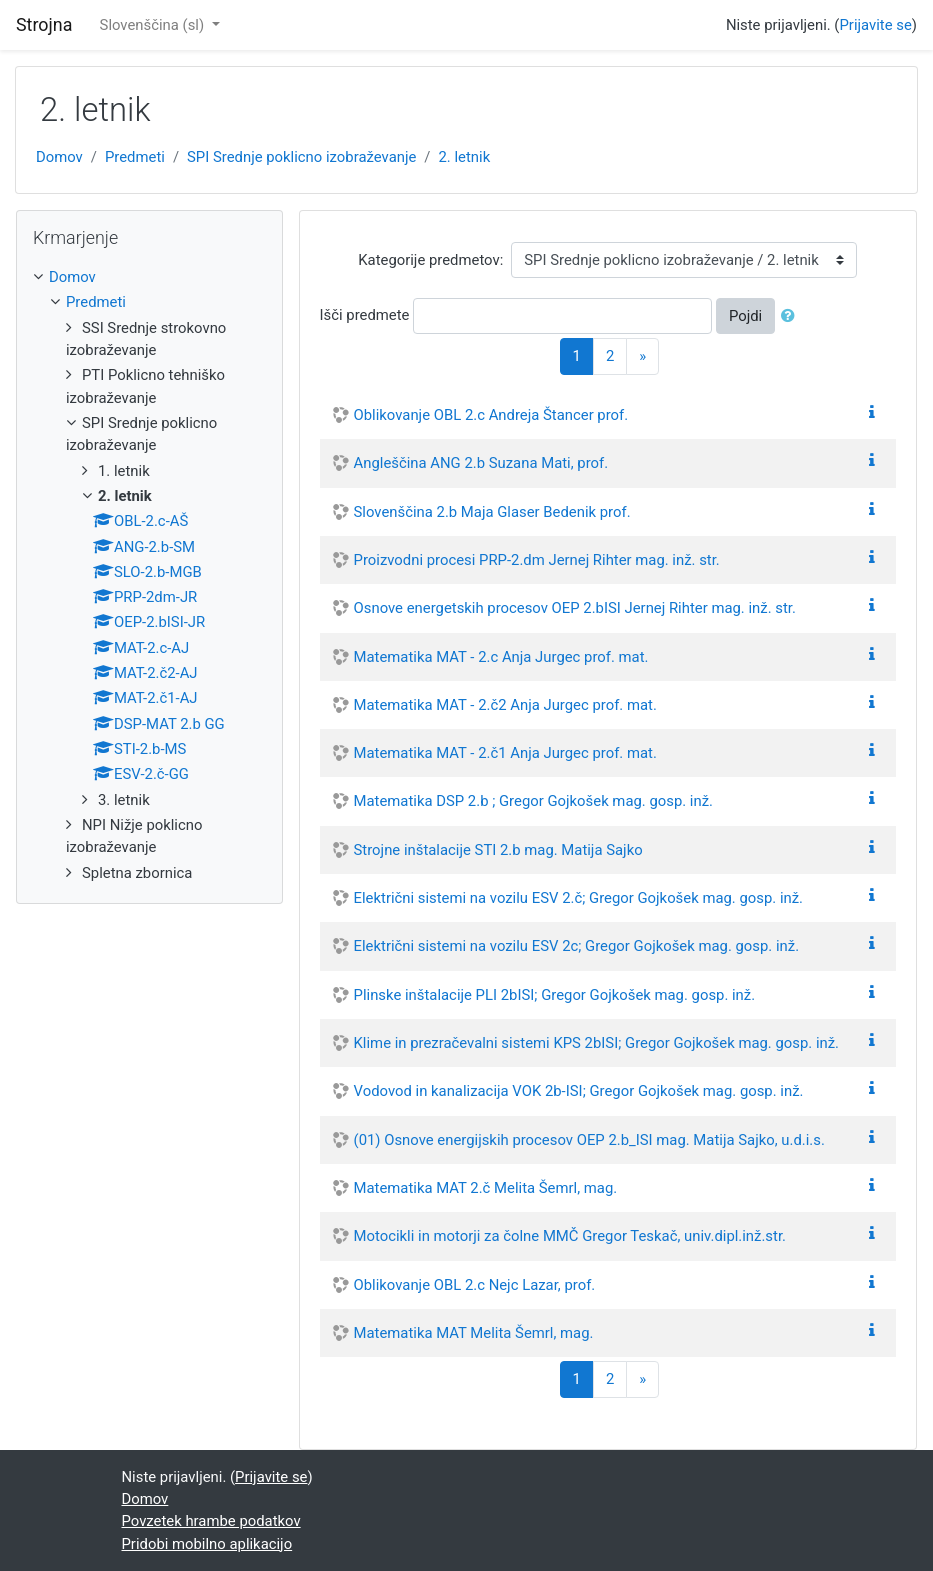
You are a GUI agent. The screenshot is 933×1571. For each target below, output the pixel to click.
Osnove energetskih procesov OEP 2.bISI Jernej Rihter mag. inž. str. (575, 608)
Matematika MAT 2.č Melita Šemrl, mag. (486, 1188)
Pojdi (745, 316)
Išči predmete (365, 315)
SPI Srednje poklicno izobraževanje (301, 157)
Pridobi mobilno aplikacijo (207, 1544)
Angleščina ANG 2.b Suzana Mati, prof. (481, 463)
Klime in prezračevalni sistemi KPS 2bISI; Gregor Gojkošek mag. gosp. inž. (596, 1043)
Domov (59, 157)
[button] (792, 316)
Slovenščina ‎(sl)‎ (154, 25)
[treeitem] (149, 277)
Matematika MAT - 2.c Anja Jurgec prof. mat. (501, 657)
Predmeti (135, 157)
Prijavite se (875, 25)
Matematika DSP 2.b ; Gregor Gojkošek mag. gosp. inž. (533, 801)
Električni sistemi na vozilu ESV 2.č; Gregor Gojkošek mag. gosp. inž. (578, 898)
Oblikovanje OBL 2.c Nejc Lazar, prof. (475, 1285)
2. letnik (465, 157)
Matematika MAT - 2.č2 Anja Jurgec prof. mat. (505, 705)
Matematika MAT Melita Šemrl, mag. (474, 1333)
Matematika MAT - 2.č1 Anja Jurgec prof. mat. (505, 753)
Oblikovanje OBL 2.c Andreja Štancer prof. (491, 415)
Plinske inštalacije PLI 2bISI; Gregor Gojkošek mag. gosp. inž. (555, 995)
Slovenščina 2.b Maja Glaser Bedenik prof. (492, 512)
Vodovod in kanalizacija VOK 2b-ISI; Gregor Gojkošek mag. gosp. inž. (579, 1091)
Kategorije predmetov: (430, 260)
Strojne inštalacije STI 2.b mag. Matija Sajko (498, 850)
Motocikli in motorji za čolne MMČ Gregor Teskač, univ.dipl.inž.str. (570, 1236)
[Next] (642, 356)
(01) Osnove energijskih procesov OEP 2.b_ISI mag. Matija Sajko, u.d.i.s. (589, 1140)
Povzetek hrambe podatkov (211, 1521)
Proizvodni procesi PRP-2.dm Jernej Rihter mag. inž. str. (537, 560)
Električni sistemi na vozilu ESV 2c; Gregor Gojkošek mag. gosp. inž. (577, 946)
